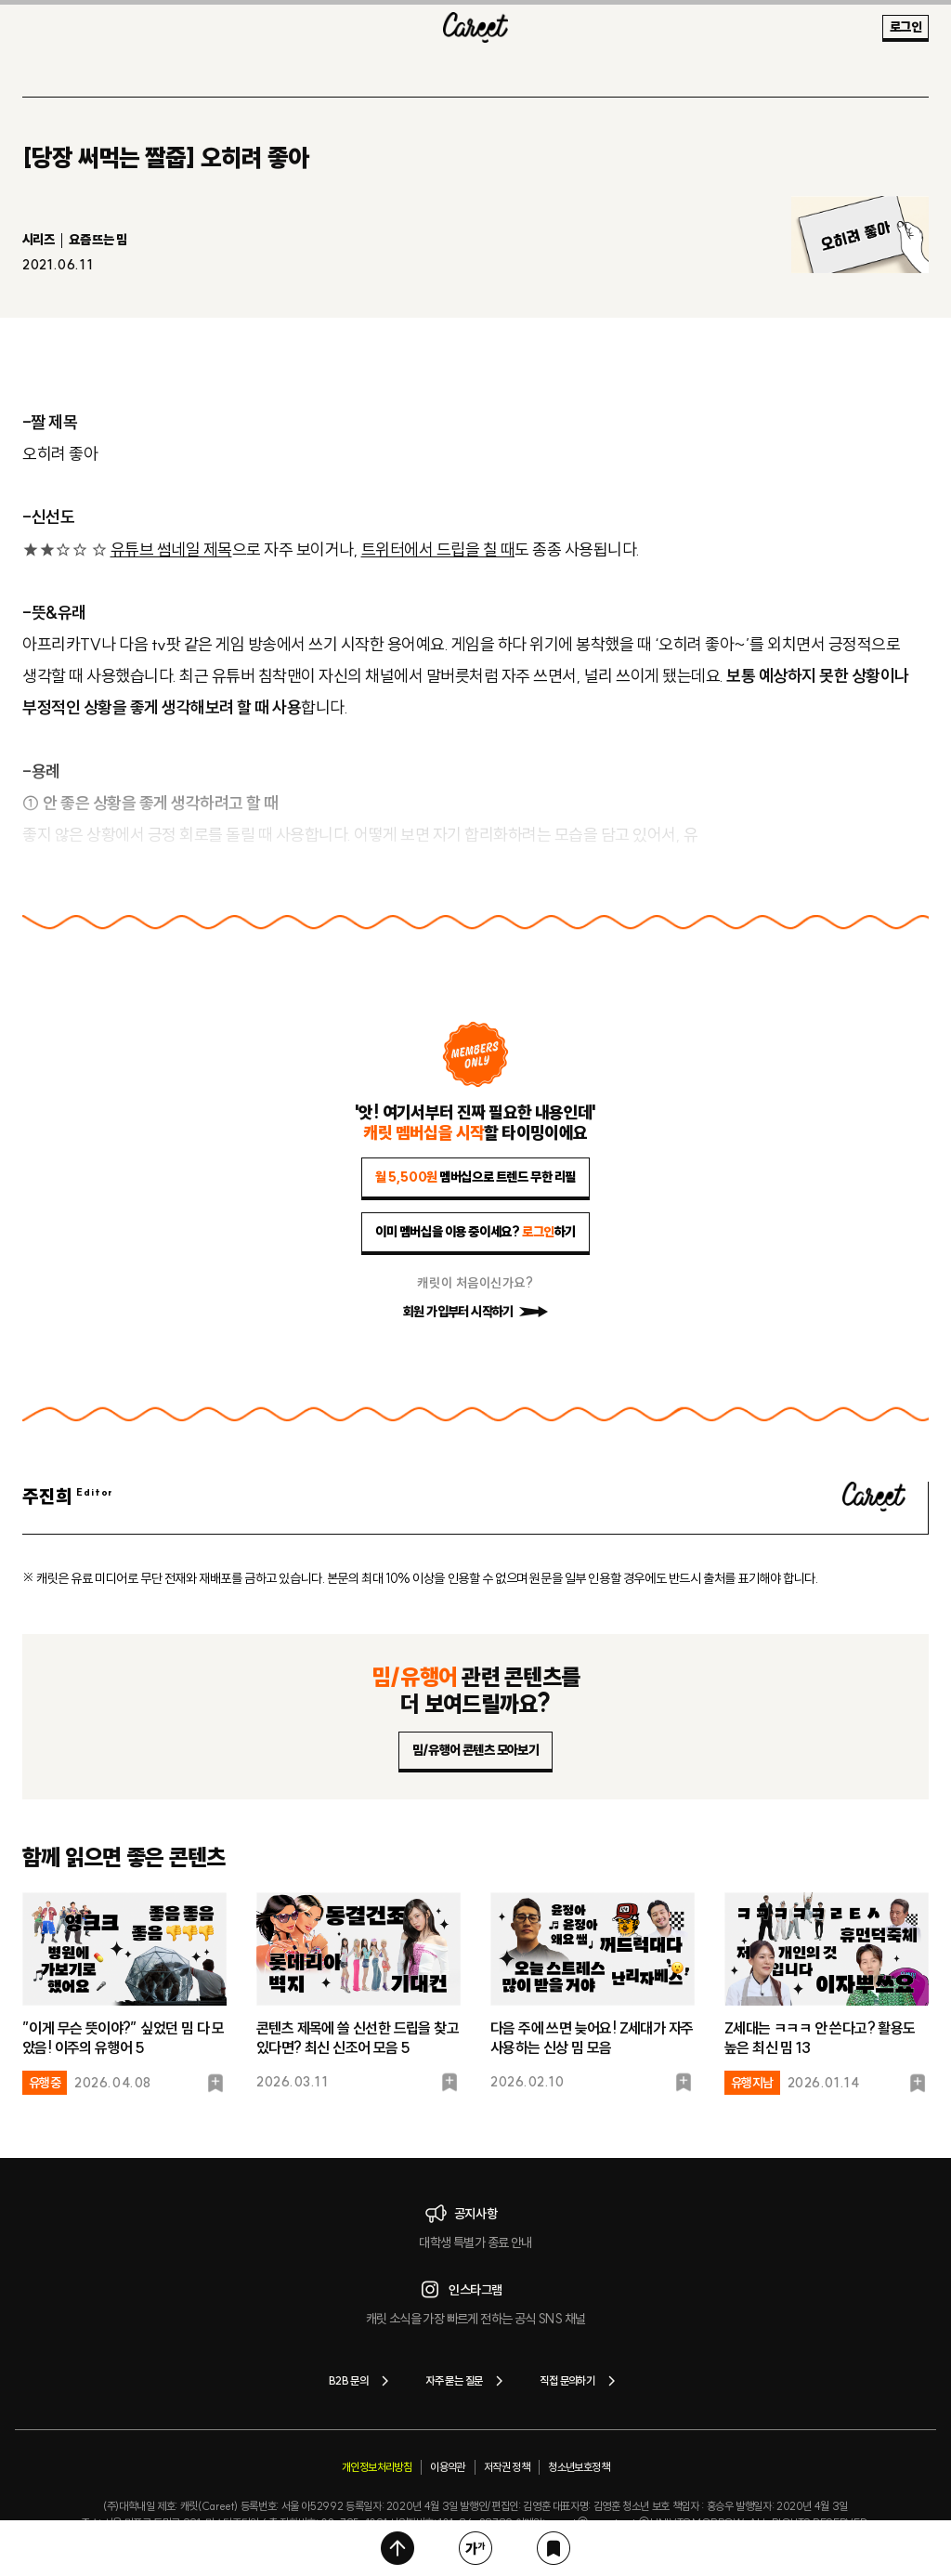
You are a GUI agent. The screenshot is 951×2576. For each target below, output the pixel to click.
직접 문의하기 (581, 2381)
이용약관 (447, 2467)
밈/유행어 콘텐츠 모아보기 (476, 1750)
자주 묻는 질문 (467, 2381)
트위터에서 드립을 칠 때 (438, 549)
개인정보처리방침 (376, 2467)
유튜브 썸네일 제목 (171, 549)
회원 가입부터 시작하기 (475, 1311)
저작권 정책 (506, 2467)
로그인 (905, 27)
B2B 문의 (362, 2381)
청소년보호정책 (578, 2467)
